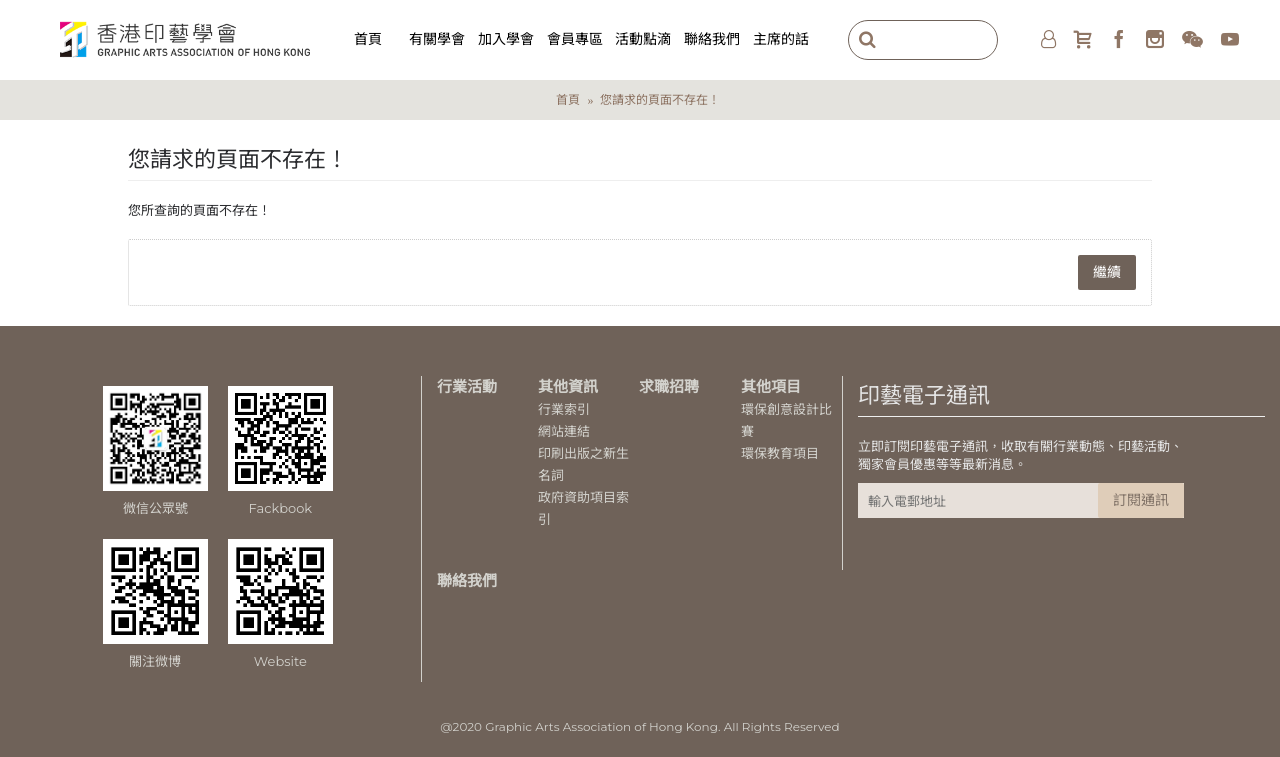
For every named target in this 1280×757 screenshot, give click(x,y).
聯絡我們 (467, 580)
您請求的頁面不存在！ (660, 99)
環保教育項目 (780, 453)
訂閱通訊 (1141, 500)
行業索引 (564, 409)
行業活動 (467, 386)
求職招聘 (669, 386)
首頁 (568, 99)
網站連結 (564, 431)
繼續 (1107, 272)
